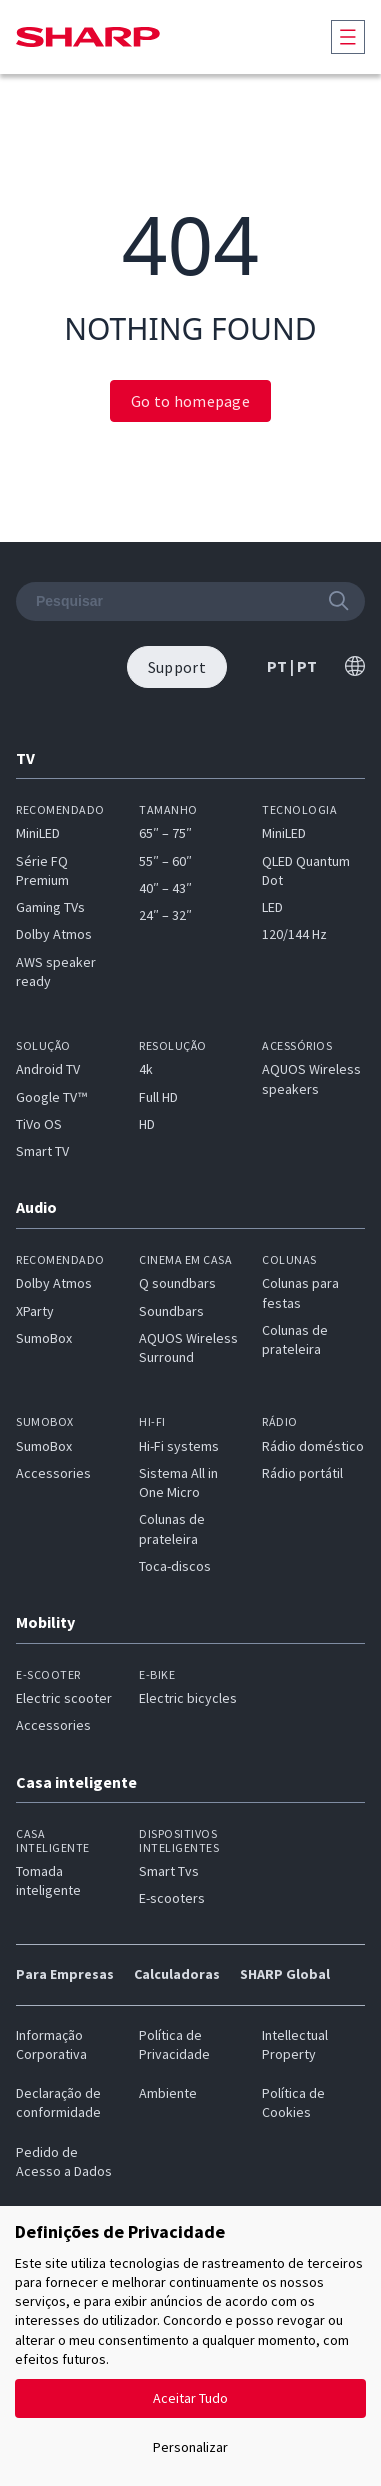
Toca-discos (175, 1566)
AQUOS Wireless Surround (188, 1347)
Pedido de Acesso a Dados (64, 2161)
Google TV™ (51, 1097)
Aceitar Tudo (190, 2398)
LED (272, 907)
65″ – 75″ (165, 833)
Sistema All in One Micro (178, 1482)
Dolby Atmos (54, 934)
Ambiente (168, 2093)
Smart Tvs (169, 1871)
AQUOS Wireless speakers (311, 1078)
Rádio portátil (302, 1473)
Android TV (48, 1069)
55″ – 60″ (165, 861)
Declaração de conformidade (58, 2102)
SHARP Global (285, 1974)
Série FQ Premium (42, 870)
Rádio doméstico (313, 1446)
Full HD (158, 1097)
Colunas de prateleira (295, 1339)
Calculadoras (177, 1974)
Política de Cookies (293, 2102)
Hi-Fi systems (179, 1446)
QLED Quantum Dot (306, 870)
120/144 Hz (294, 934)
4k (146, 1069)
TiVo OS (39, 1124)
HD (147, 1124)
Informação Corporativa (51, 2044)
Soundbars (171, 1311)
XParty (35, 1311)
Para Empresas (65, 1974)
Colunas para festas (300, 1292)
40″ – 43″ (165, 888)
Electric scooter (64, 1698)
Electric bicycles (188, 1698)
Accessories (53, 1473)
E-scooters (172, 1898)
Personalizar (190, 2447)
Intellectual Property (295, 2044)
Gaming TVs (50, 907)
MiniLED (38, 833)
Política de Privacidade (174, 2044)
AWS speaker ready (56, 971)
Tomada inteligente (48, 1880)
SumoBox (44, 1338)
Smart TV (42, 1151)
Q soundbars (177, 1283)
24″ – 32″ (165, 915)
